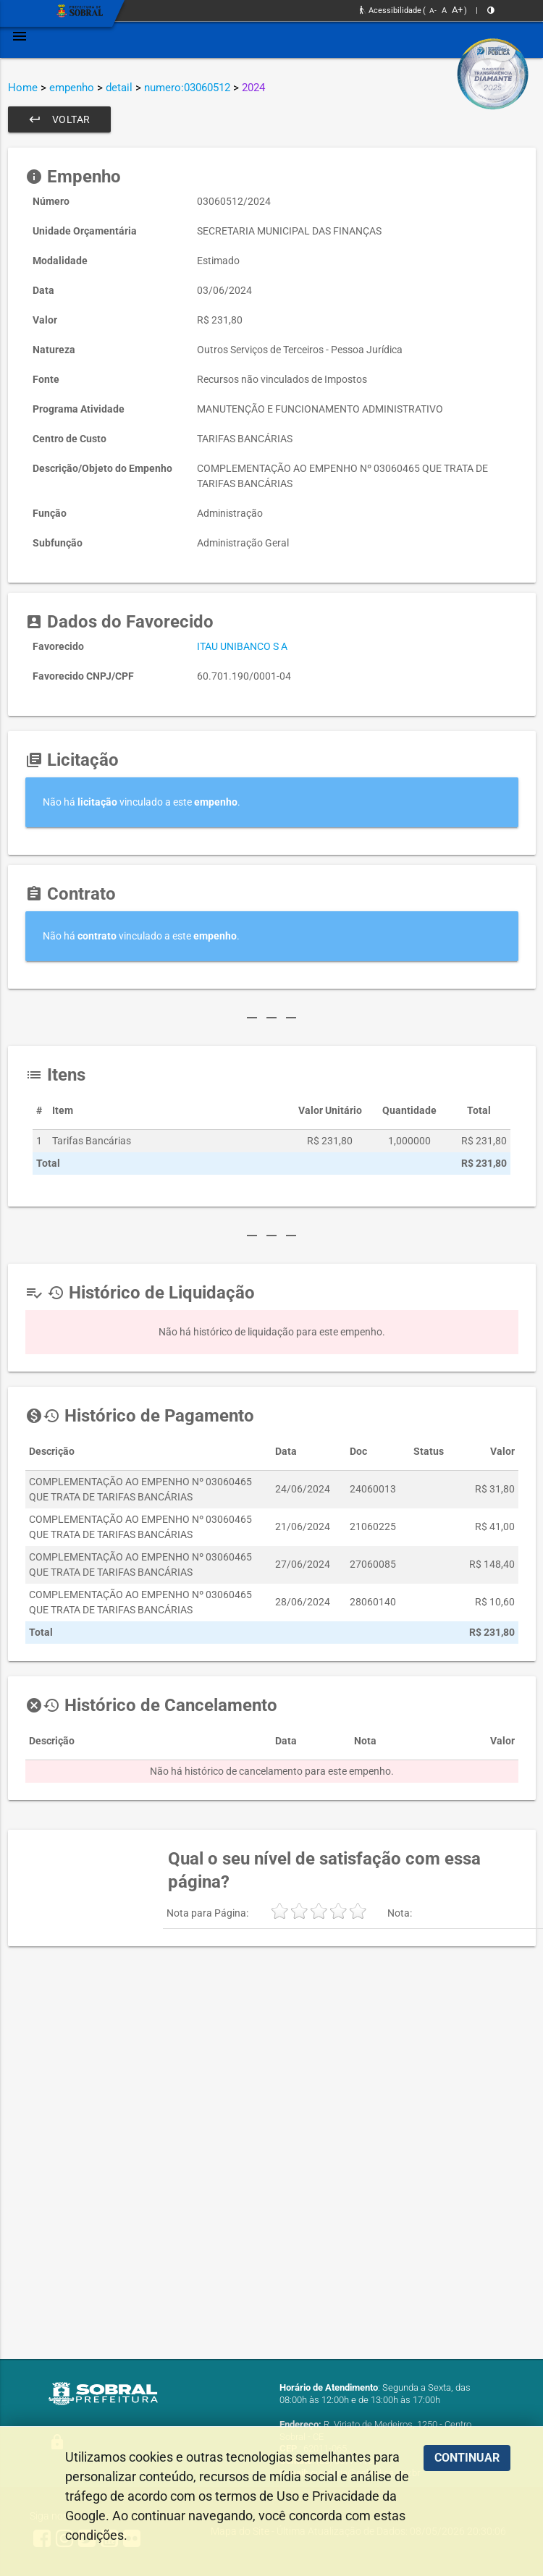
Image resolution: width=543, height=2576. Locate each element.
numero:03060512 (187, 87)
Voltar (59, 119)
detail (119, 87)
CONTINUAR (467, 2458)
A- (433, 10)
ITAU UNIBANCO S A (242, 646)
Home (23, 87)
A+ (457, 9)
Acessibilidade (390, 10)
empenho (71, 87)
